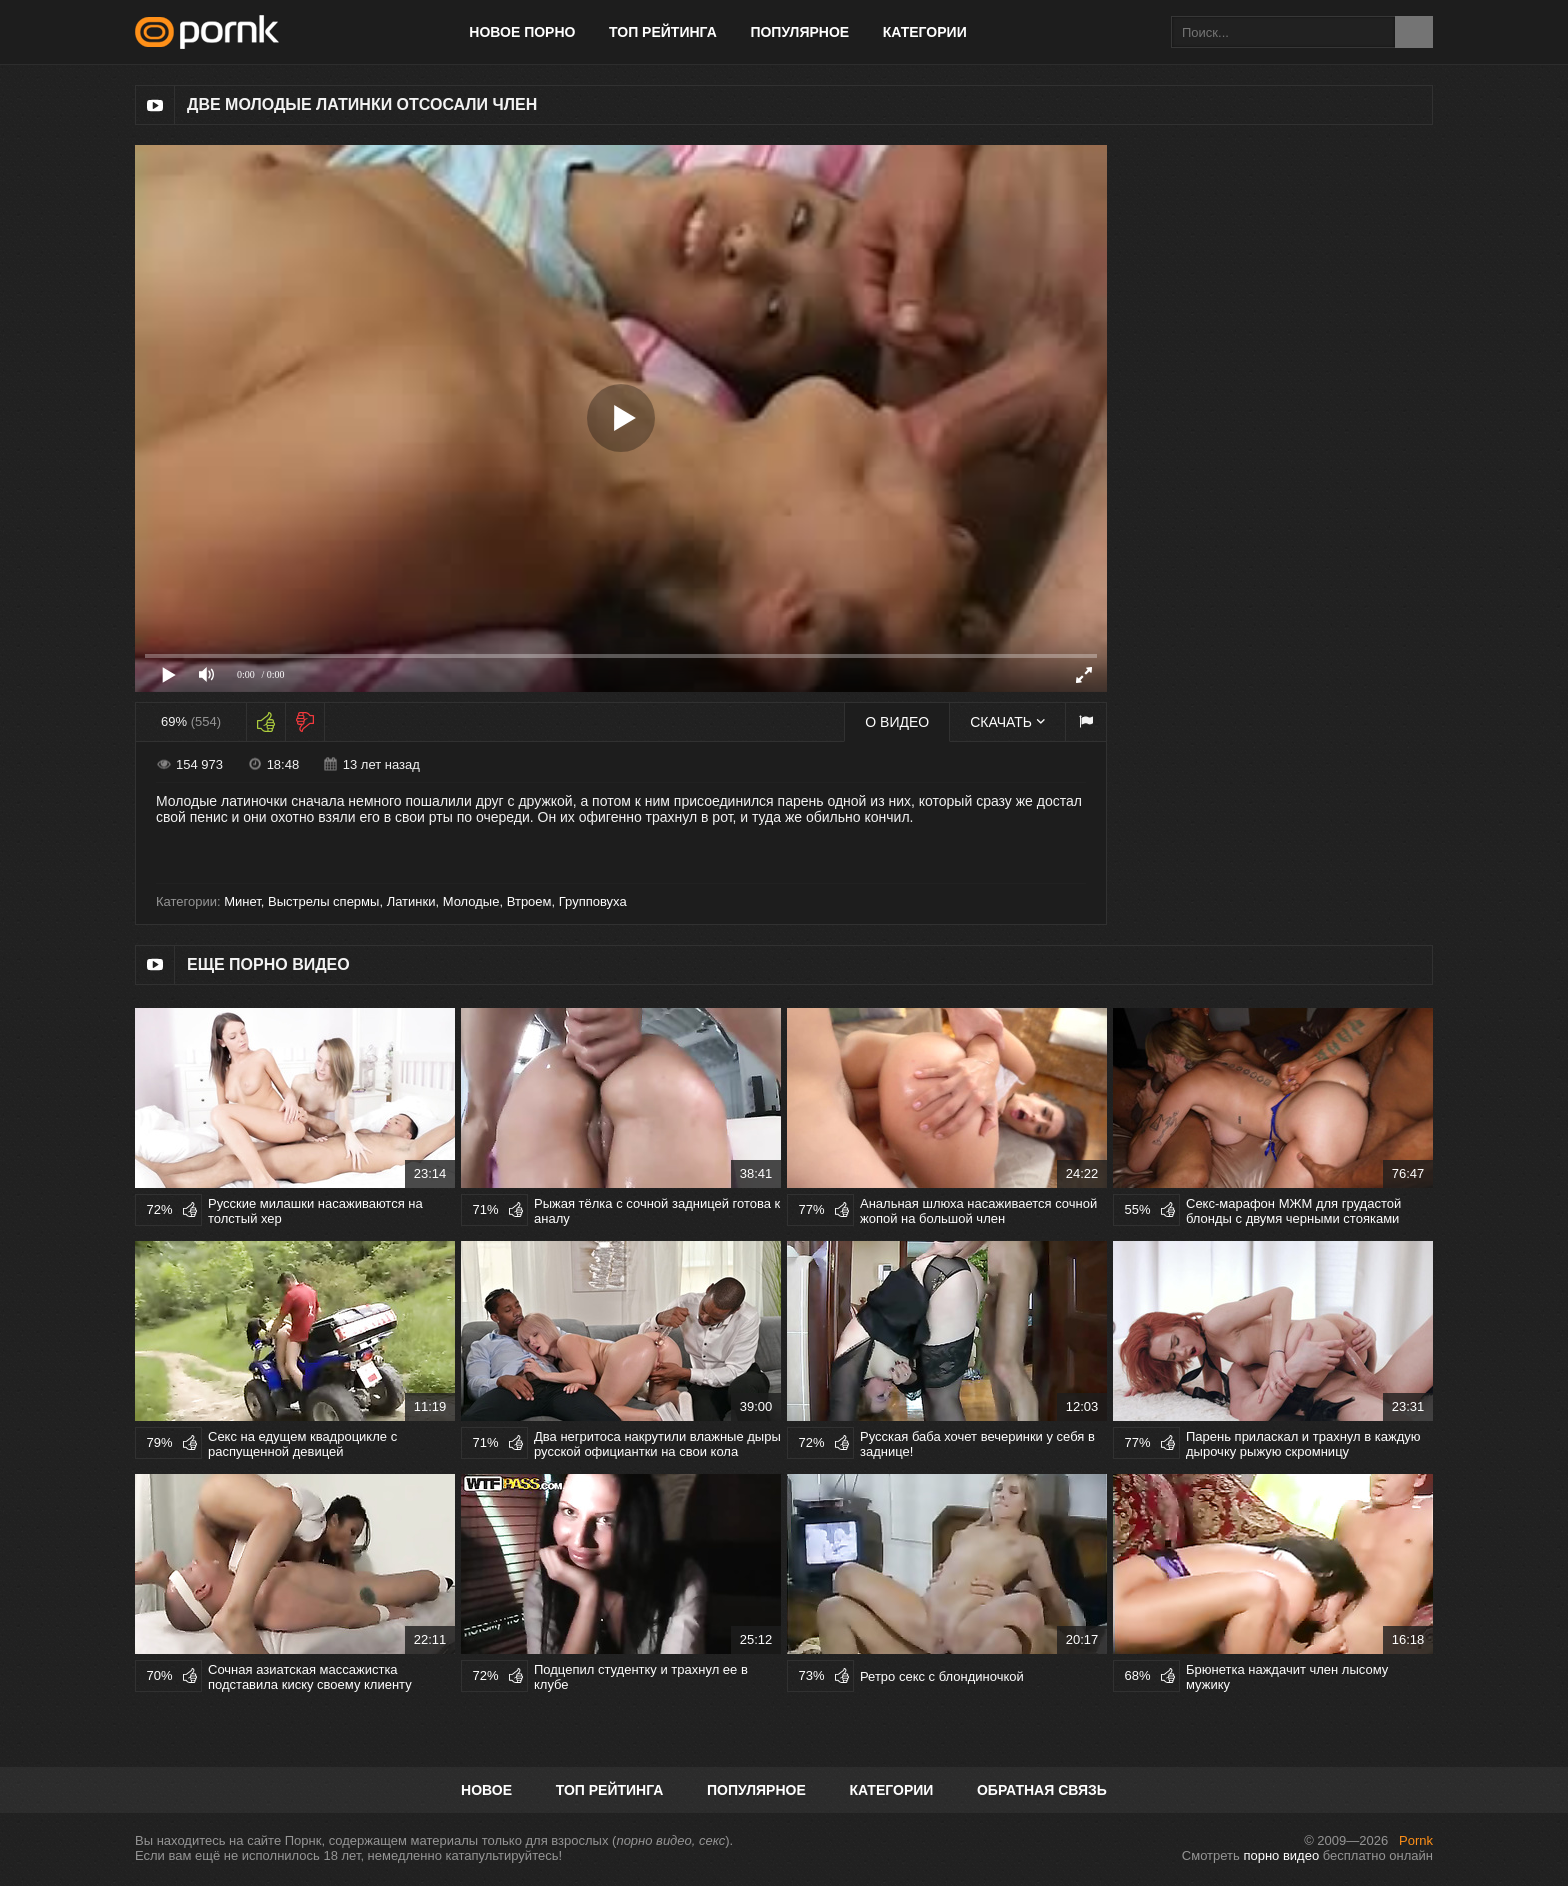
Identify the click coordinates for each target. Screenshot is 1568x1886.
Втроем (529, 901)
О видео (897, 722)
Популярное (799, 32)
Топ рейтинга (663, 32)
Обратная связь (1042, 1790)
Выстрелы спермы (323, 901)
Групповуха (593, 901)
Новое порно (522, 32)
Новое (486, 1790)
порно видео (1281, 1855)
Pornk (1416, 1840)
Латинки (411, 901)
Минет (242, 901)
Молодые (471, 901)
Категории (925, 32)
